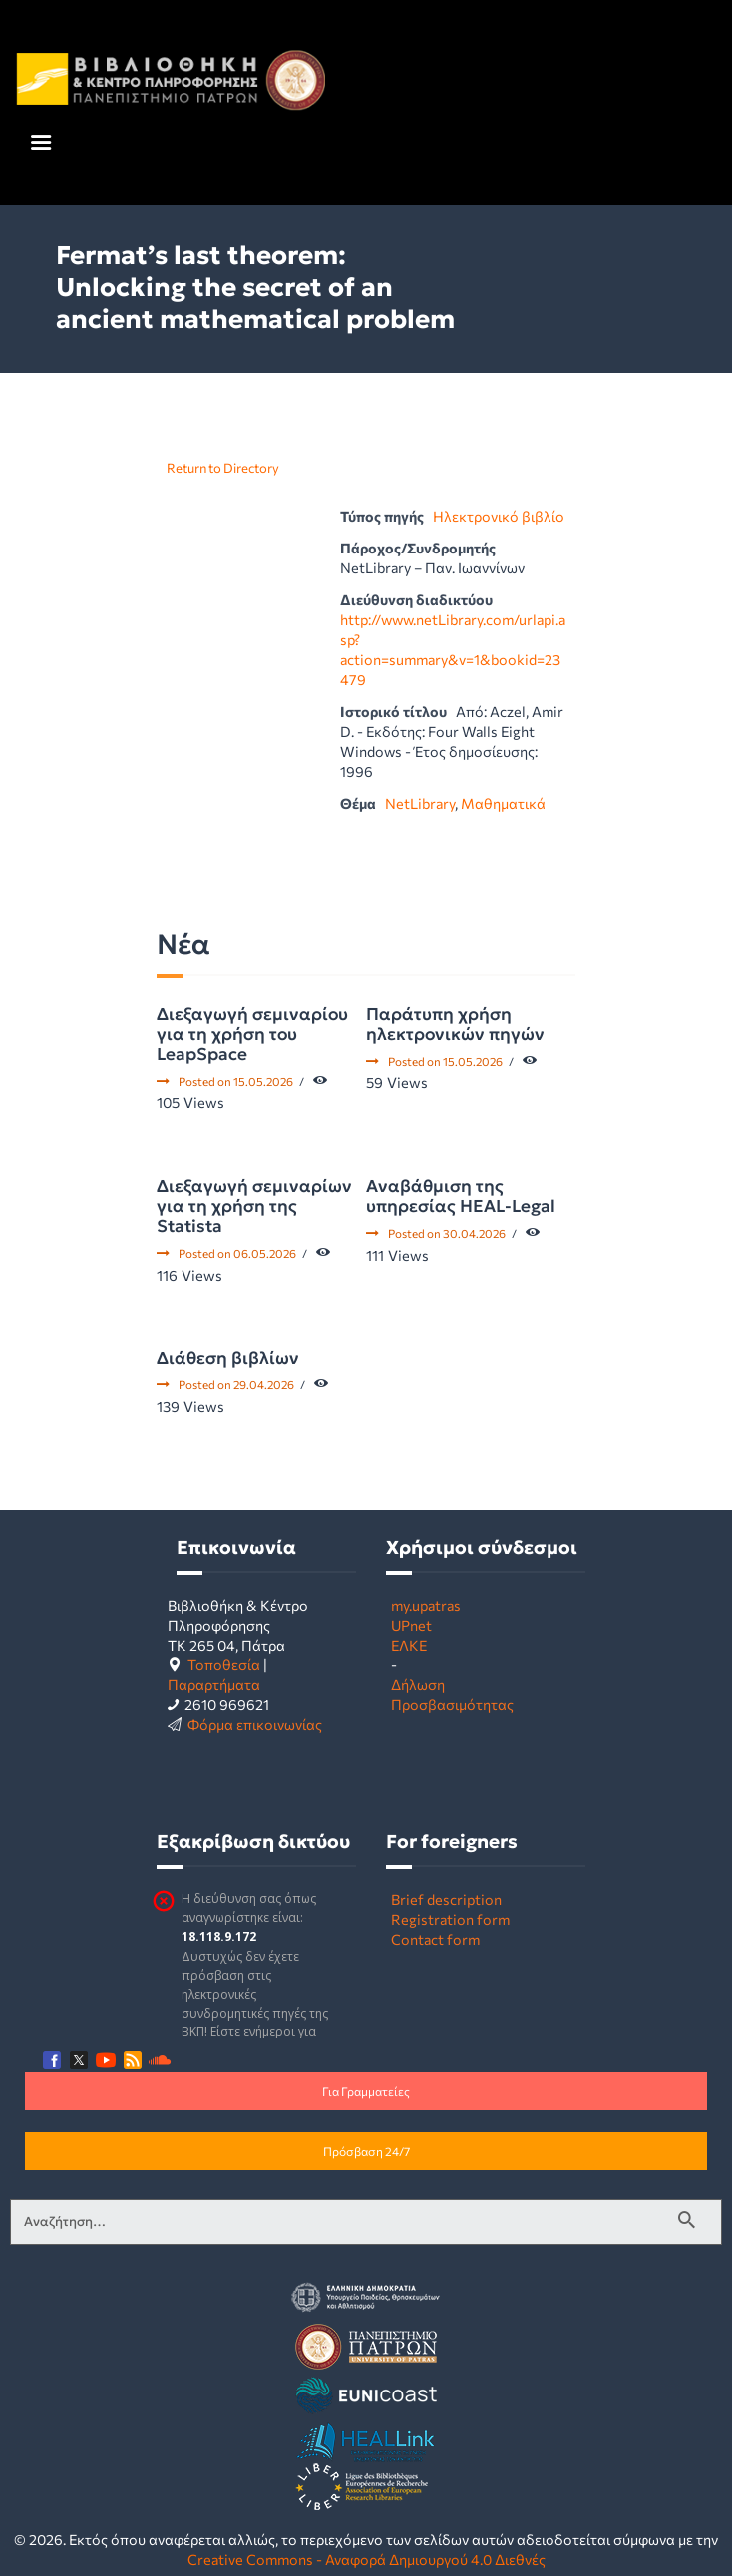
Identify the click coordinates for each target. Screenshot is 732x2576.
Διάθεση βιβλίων (228, 1358)
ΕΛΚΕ (409, 1645)
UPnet (411, 1625)
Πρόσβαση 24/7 (366, 2151)
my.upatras (426, 1605)
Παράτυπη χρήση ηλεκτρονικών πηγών (455, 1024)
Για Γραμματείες (366, 2091)
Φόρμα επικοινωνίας (254, 1724)
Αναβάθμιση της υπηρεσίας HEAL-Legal (460, 1196)
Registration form (450, 1919)
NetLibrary (420, 803)
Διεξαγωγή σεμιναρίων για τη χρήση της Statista (254, 1206)
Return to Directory (223, 468)
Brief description (446, 1899)
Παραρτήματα (214, 1684)
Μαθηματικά (503, 803)
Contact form (435, 1939)
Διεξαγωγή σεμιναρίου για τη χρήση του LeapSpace (252, 1034)
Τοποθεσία (223, 1664)
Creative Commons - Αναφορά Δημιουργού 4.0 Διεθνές (366, 2559)
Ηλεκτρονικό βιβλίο (498, 516)
